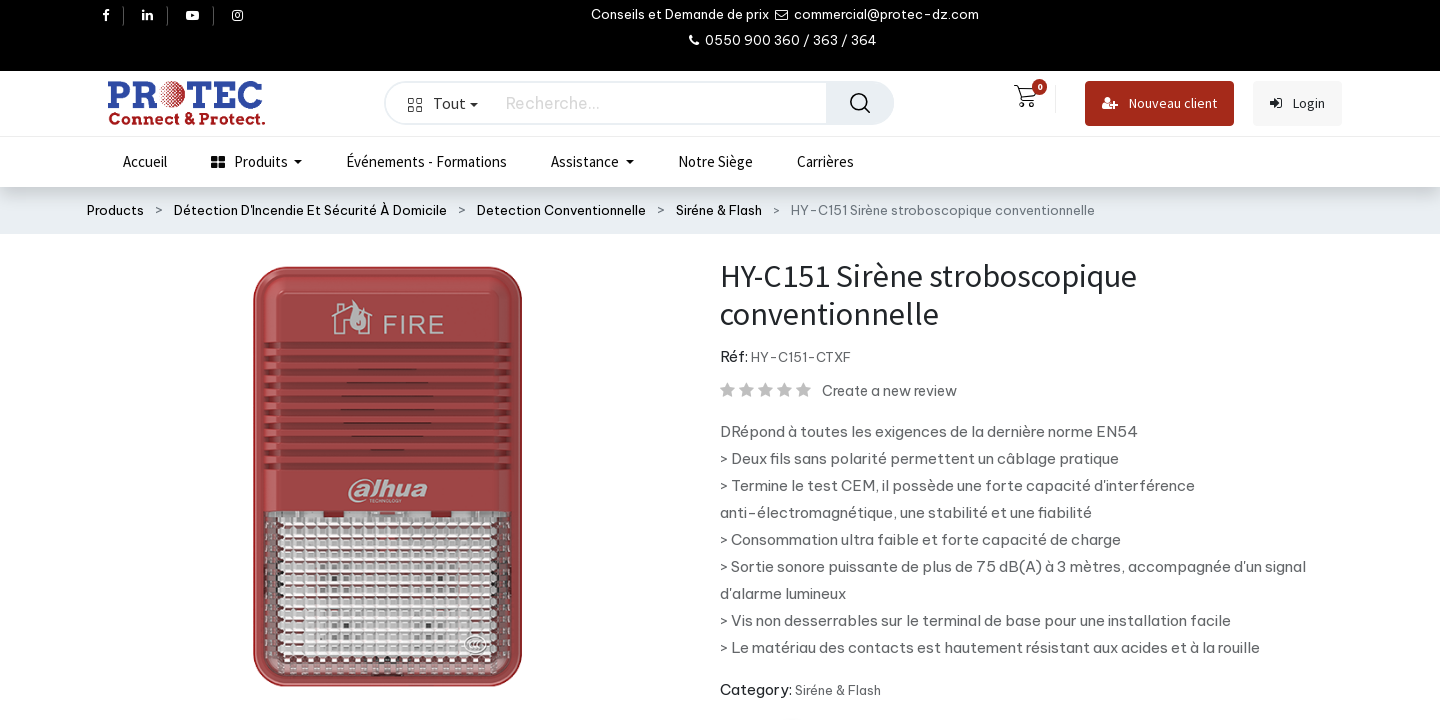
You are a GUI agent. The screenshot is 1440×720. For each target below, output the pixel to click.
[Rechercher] (860, 103)
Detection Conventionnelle (561, 210)
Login (1297, 103)
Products (115, 210)
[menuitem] (145, 162)
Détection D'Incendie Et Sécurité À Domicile (310, 210)
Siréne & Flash (719, 210)
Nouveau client (1159, 103)
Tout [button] (443, 103)
